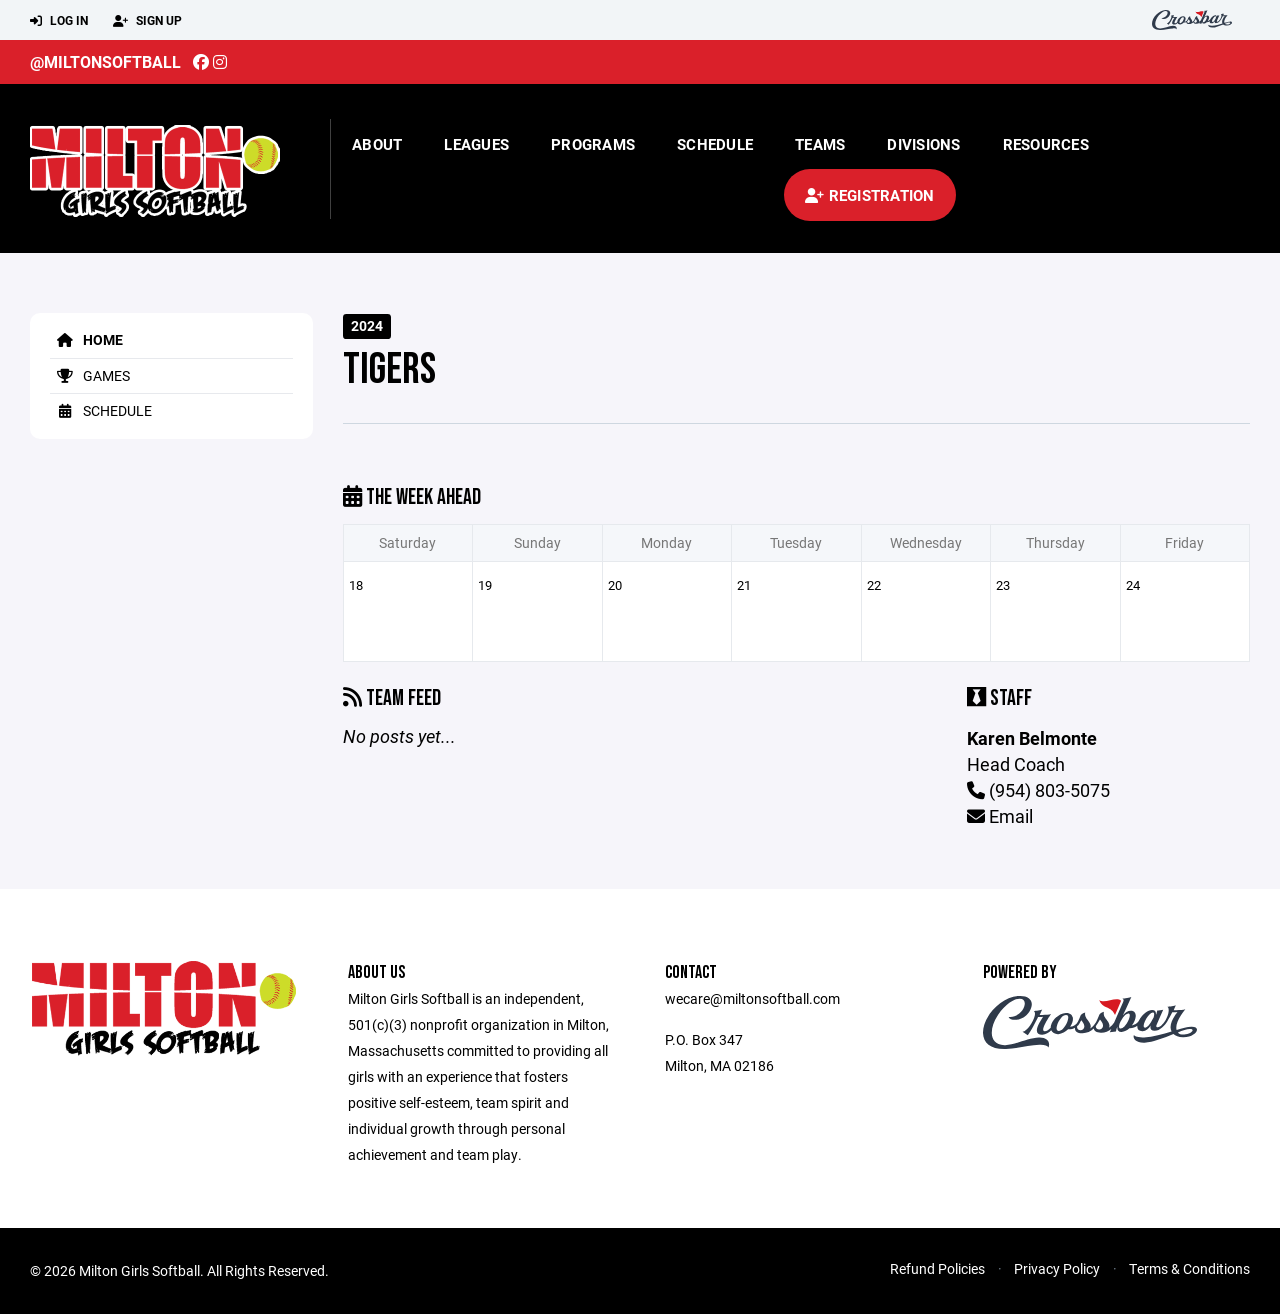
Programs (593, 144)
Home (86, 339)
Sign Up (147, 21)
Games (90, 375)
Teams (820, 144)
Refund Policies (937, 1268)
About (377, 144)
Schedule (715, 144)
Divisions (923, 144)
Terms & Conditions (1189, 1268)
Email (1000, 816)
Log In (59, 21)
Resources (1046, 144)
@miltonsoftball (105, 61)
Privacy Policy (1057, 1268)
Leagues (476, 144)
